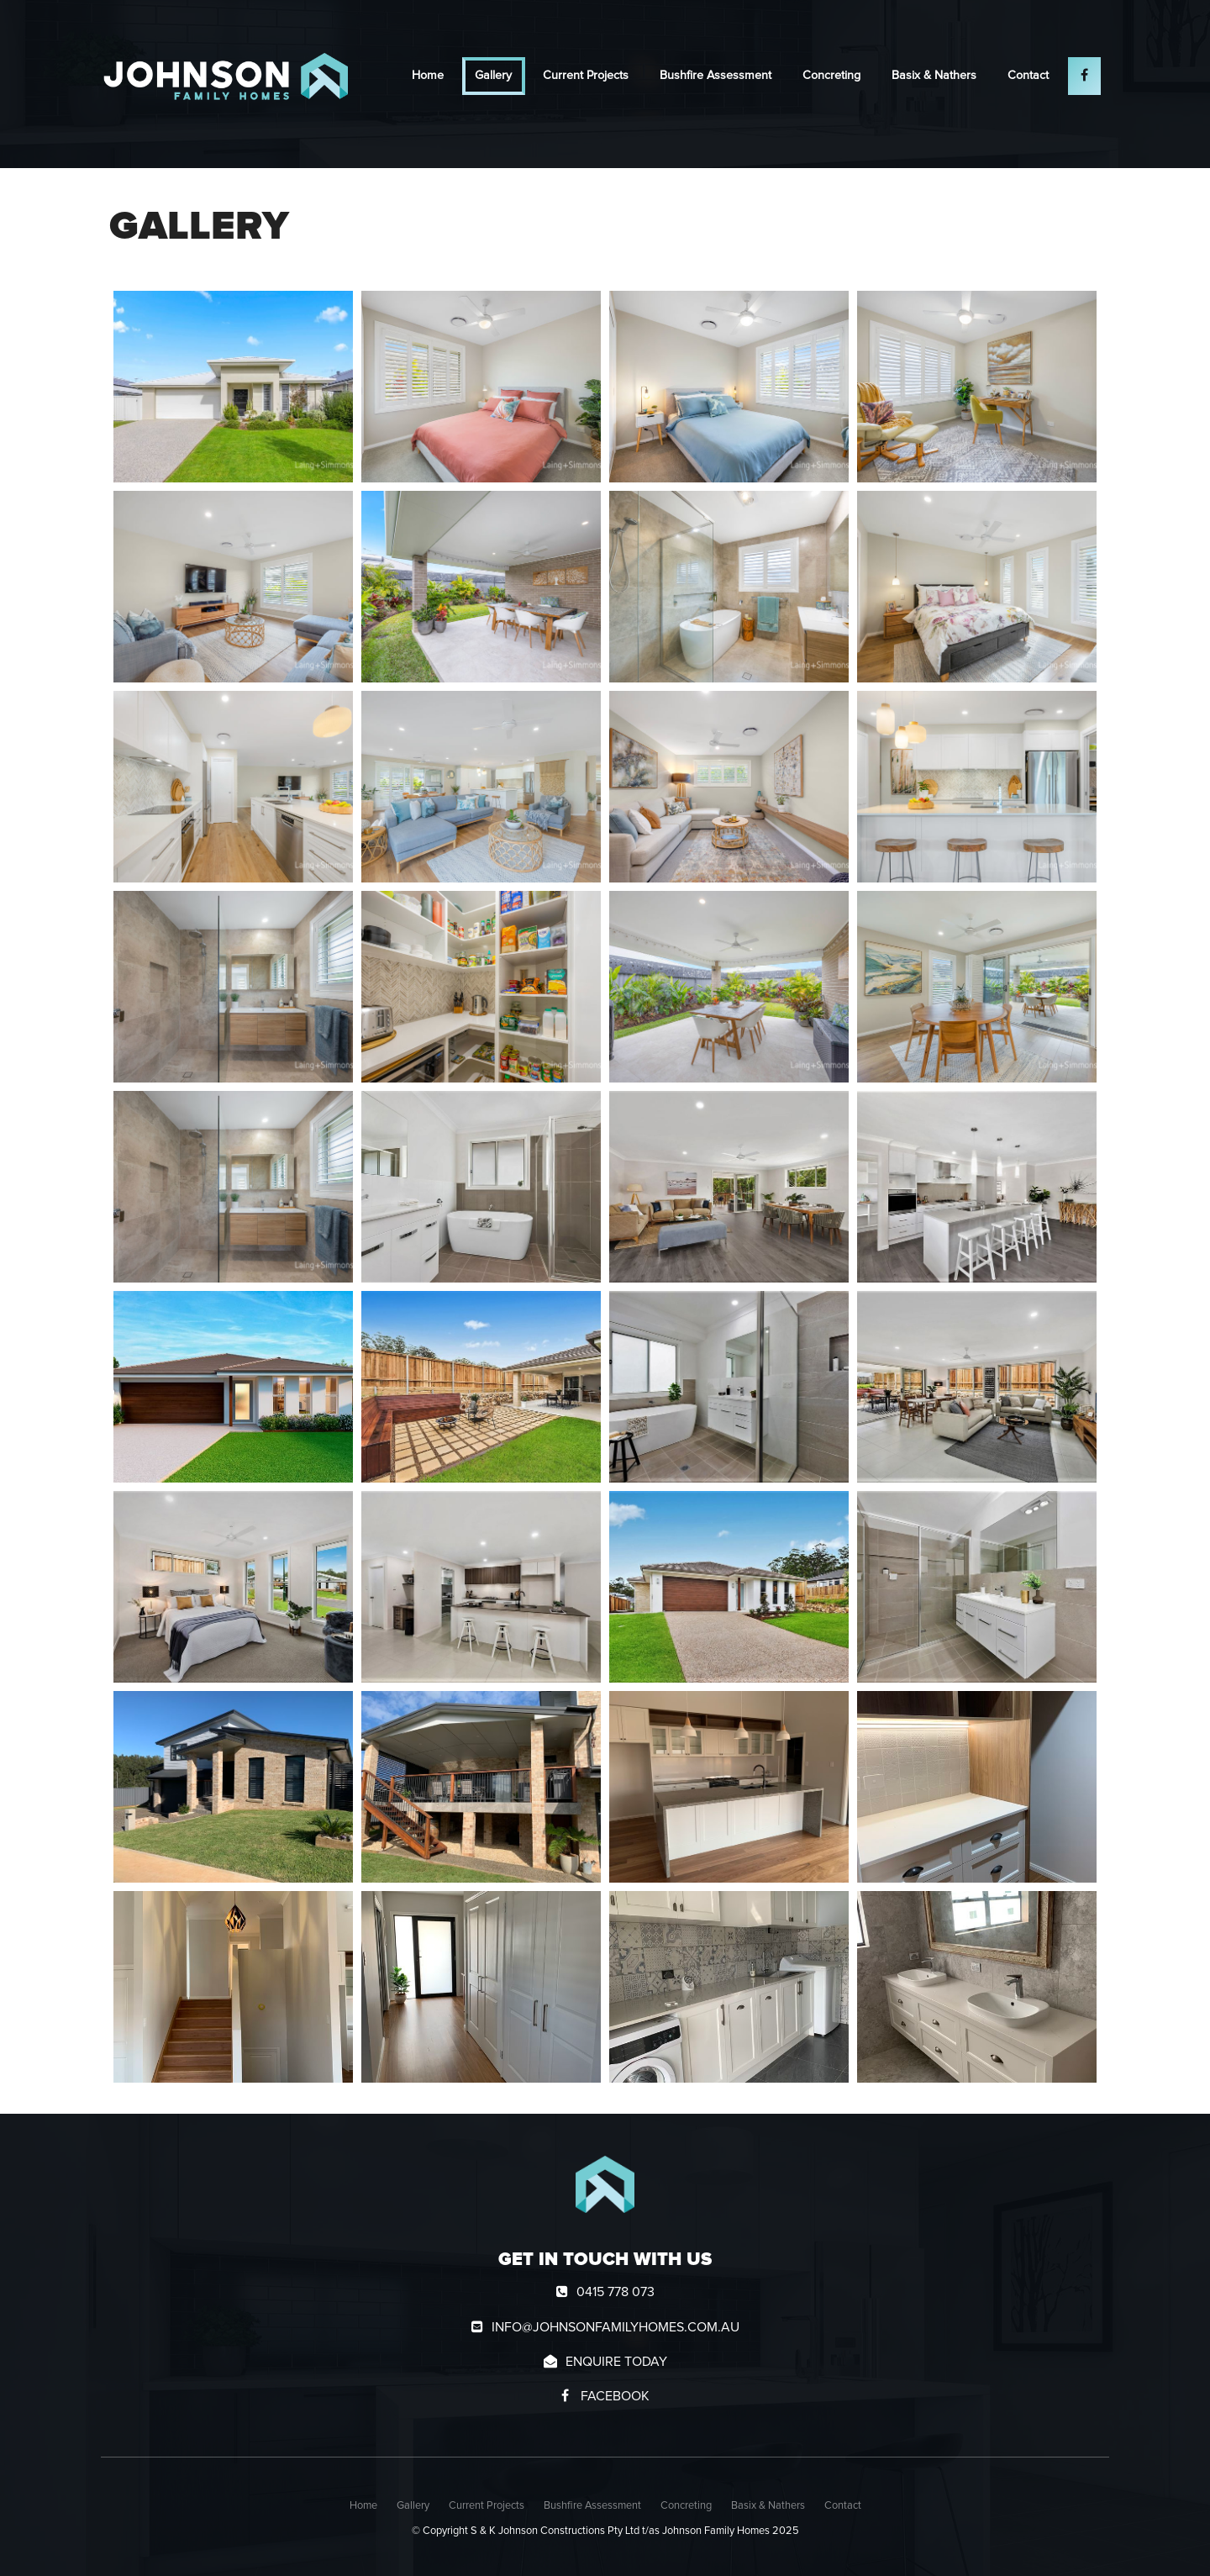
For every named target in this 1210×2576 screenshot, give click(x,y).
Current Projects (586, 76)
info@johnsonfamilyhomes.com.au (615, 2327)
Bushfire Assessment (715, 76)
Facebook (613, 2396)
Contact (1028, 76)
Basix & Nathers (934, 76)
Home (428, 76)
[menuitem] (363, 2506)
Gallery (493, 76)
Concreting (831, 76)
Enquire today (616, 2361)
